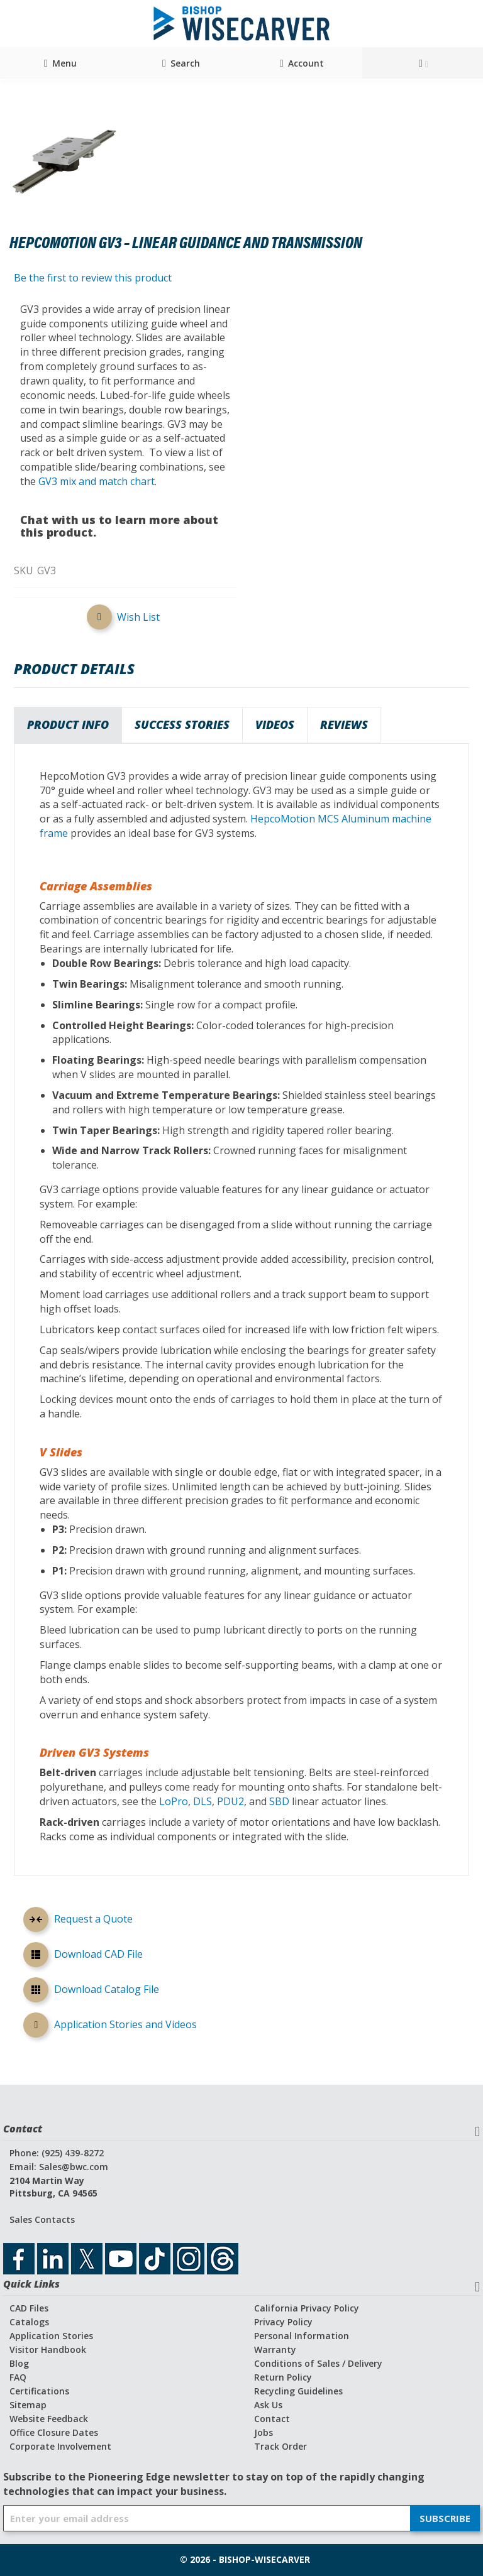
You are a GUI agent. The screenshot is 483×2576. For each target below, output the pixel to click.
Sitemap (28, 2405)
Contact (272, 2419)
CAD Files (28, 2308)
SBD (279, 1801)
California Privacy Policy (306, 2308)
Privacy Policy (283, 2322)
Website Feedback (48, 2419)
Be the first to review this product (93, 278)
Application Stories (51, 2336)
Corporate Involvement (60, 2446)
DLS (202, 1801)
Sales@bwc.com (73, 2167)
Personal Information (301, 2336)
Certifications (39, 2391)
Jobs (263, 2432)
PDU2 (230, 1801)
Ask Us (268, 2405)
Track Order (280, 2446)
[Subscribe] (445, 2518)
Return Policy (283, 2377)
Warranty (275, 2349)
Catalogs (29, 2322)
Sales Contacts (42, 2219)
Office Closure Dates (53, 2432)
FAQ (17, 2377)
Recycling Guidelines (298, 2391)
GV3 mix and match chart (96, 481)
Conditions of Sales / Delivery (318, 2363)
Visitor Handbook (47, 2349)
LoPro (173, 1801)
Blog (19, 2363)
